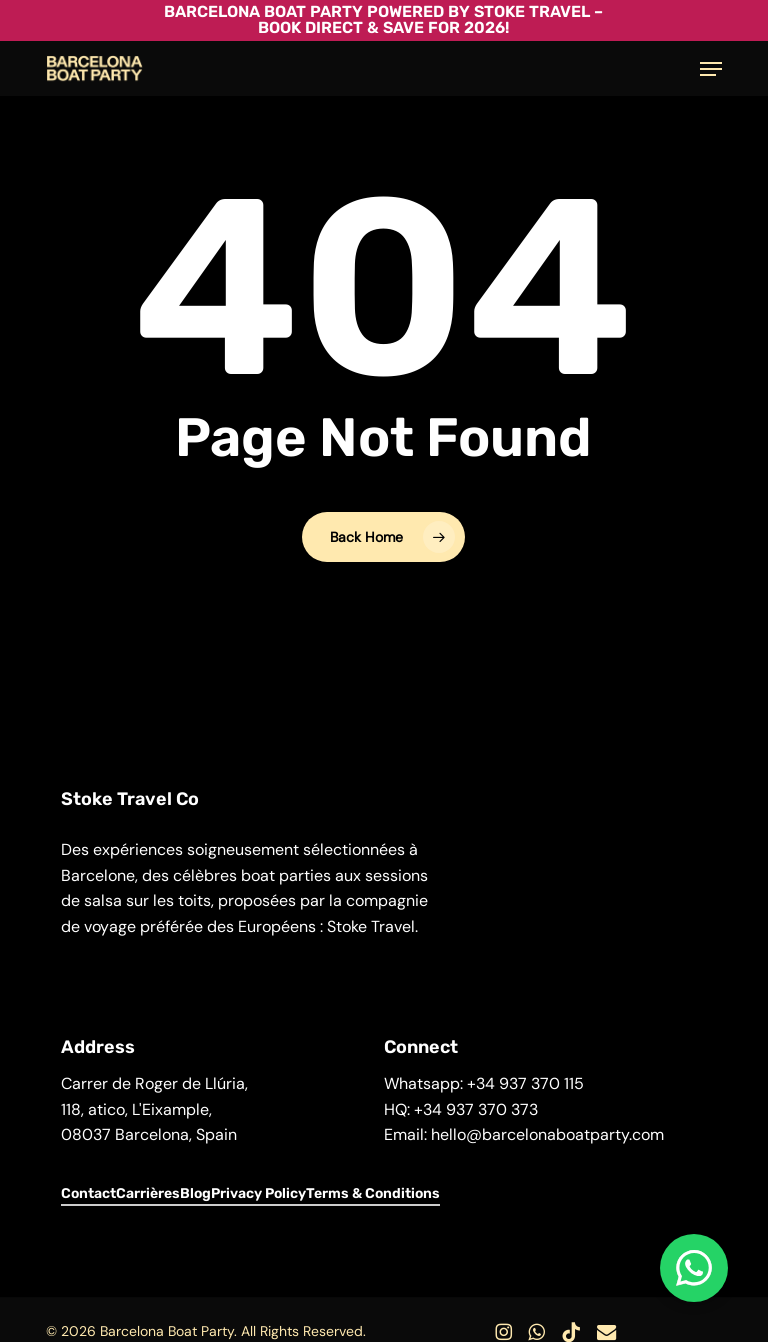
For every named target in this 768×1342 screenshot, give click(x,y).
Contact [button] (88, 1193)
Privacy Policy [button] (258, 1193)
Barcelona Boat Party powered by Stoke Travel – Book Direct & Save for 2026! (383, 19)
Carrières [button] (148, 1193)
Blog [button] (195, 1193)
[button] (711, 69)
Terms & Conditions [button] (373, 1193)
